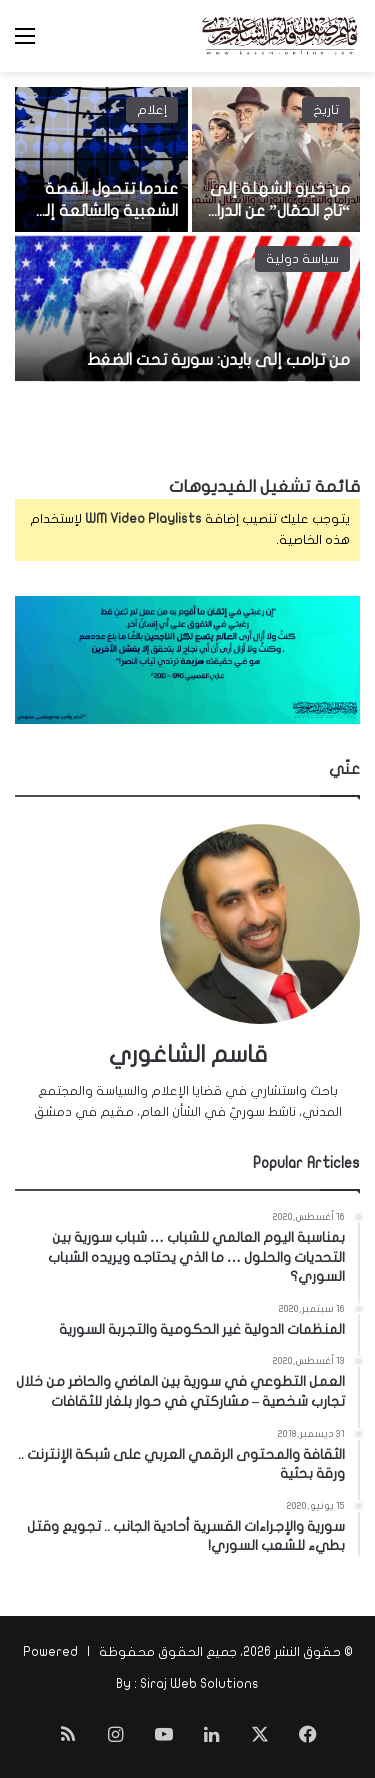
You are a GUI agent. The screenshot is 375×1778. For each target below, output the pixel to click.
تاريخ (326, 110)
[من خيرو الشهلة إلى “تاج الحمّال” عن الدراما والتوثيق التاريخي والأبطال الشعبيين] (276, 159)
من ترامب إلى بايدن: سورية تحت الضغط (218, 360)
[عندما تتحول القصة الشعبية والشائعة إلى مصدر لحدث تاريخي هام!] (101, 159)
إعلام (152, 110)
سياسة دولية (302, 259)
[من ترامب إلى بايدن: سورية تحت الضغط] (187, 308)
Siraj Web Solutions (199, 1684)
